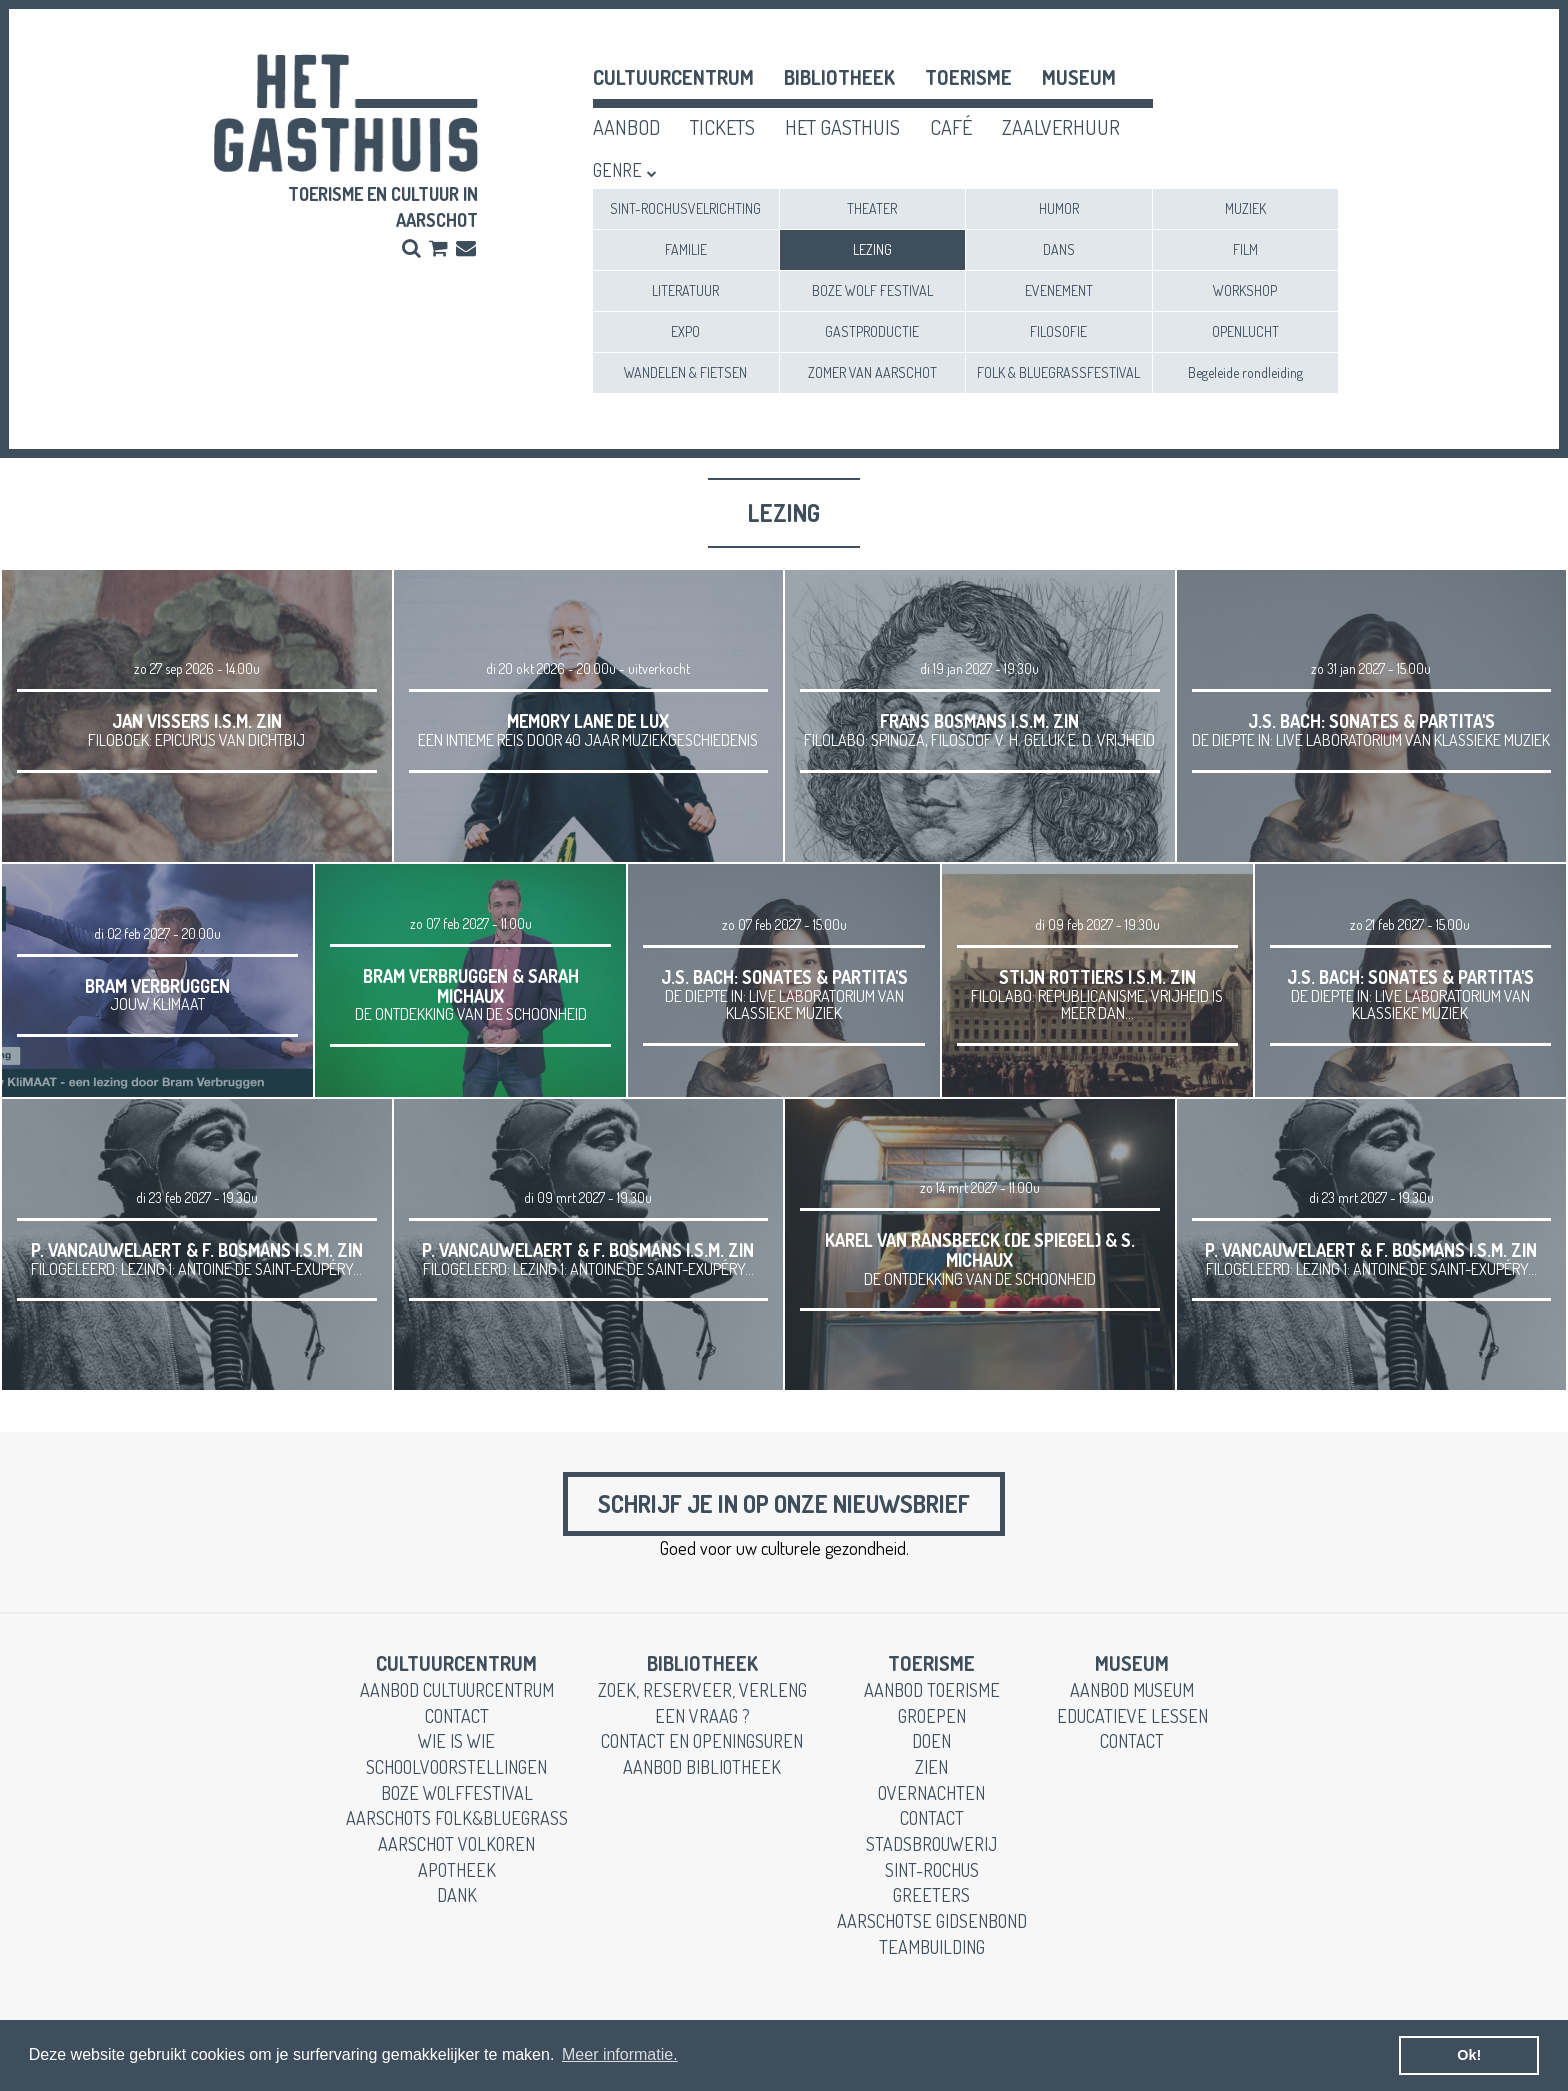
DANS (1059, 249)
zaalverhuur (1061, 127)
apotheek (457, 1870)
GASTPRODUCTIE (872, 331)
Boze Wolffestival (457, 1793)
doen (931, 1741)
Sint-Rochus (932, 1870)
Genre (617, 170)
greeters (931, 1895)
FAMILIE (686, 249)
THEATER (872, 208)
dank (457, 1895)
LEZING (872, 249)
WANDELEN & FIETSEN (685, 372)
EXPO (685, 331)
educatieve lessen (1132, 1716)
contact (457, 1716)
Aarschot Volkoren (456, 1844)
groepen (932, 1716)
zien (931, 1767)
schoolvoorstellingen (456, 1767)
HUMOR (1059, 208)
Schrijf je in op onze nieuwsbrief (784, 1503)
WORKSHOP (1245, 290)
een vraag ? (702, 1716)
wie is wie (456, 1741)
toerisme (968, 77)
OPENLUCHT (1245, 331)
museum (1079, 77)
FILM (1245, 249)
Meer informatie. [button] (620, 2054)
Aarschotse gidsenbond (932, 1921)
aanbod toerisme (932, 1690)
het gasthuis (842, 127)
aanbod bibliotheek (702, 1767)
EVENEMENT (1059, 290)
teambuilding (932, 1947)
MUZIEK (1245, 208)
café (951, 127)
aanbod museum (1132, 1690)
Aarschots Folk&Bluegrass (457, 1818)
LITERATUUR (685, 290)
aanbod (626, 127)
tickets (722, 127)
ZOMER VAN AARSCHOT (872, 372)
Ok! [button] (1469, 2055)
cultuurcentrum (673, 77)
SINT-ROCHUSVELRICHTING (685, 208)
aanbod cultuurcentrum (457, 1690)
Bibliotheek (839, 77)
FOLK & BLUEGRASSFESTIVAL (1058, 372)
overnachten (931, 1793)
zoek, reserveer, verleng (702, 1690)
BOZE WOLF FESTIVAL (872, 290)
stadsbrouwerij (931, 1844)
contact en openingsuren (702, 1741)
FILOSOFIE (1058, 331)
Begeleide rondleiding (1245, 372)
